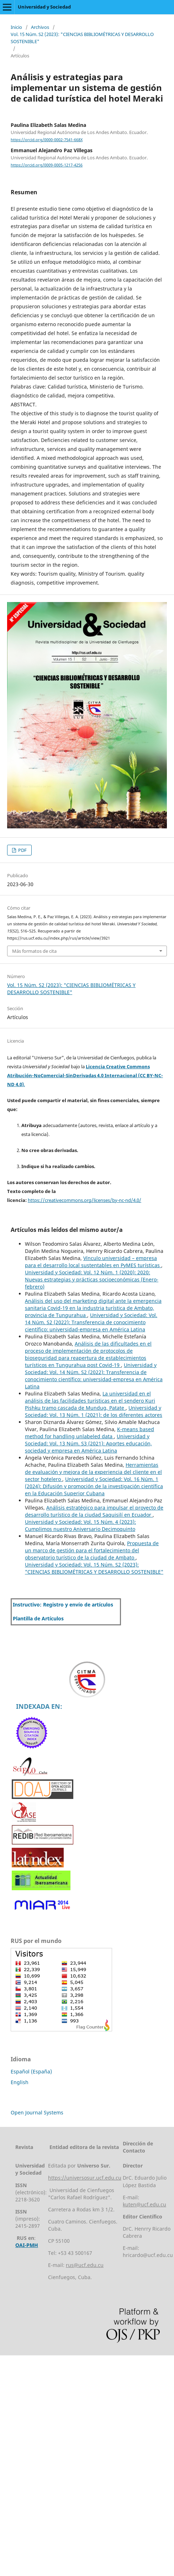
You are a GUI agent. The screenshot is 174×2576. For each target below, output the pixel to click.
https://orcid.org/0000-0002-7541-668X (47, 139)
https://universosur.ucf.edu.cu (84, 2177)
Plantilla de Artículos (38, 1618)
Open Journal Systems (37, 2112)
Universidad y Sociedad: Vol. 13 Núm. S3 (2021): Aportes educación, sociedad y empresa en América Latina (88, 1443)
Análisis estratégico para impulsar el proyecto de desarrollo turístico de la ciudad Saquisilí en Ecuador (94, 1511)
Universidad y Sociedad (44, 7)
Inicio (16, 27)
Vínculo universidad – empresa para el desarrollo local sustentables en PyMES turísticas (93, 1262)
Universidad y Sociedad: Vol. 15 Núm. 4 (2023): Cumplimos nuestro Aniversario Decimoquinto (80, 1525)
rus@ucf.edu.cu (85, 2265)
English (19, 2082)
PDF (22, 850)
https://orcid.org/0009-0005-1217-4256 (47, 165)
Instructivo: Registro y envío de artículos (63, 1604)
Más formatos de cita (34, 951)
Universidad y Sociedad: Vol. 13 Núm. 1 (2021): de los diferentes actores (93, 1411)
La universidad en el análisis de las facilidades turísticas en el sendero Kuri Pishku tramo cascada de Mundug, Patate (90, 1400)
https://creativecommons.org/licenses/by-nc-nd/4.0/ (84, 1200)
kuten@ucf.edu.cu (144, 2204)
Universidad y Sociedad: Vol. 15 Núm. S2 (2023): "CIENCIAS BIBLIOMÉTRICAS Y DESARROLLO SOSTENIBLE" (94, 1568)
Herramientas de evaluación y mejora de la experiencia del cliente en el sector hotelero (93, 1471)
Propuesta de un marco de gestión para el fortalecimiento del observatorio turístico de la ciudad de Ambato (92, 1550)
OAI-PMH (26, 2245)
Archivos (40, 27)
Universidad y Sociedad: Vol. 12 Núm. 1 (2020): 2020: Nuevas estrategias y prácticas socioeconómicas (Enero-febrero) (91, 1279)
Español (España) (31, 2071)
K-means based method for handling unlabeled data (89, 1433)
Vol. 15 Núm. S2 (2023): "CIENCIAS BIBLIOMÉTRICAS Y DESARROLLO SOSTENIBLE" (82, 38)
